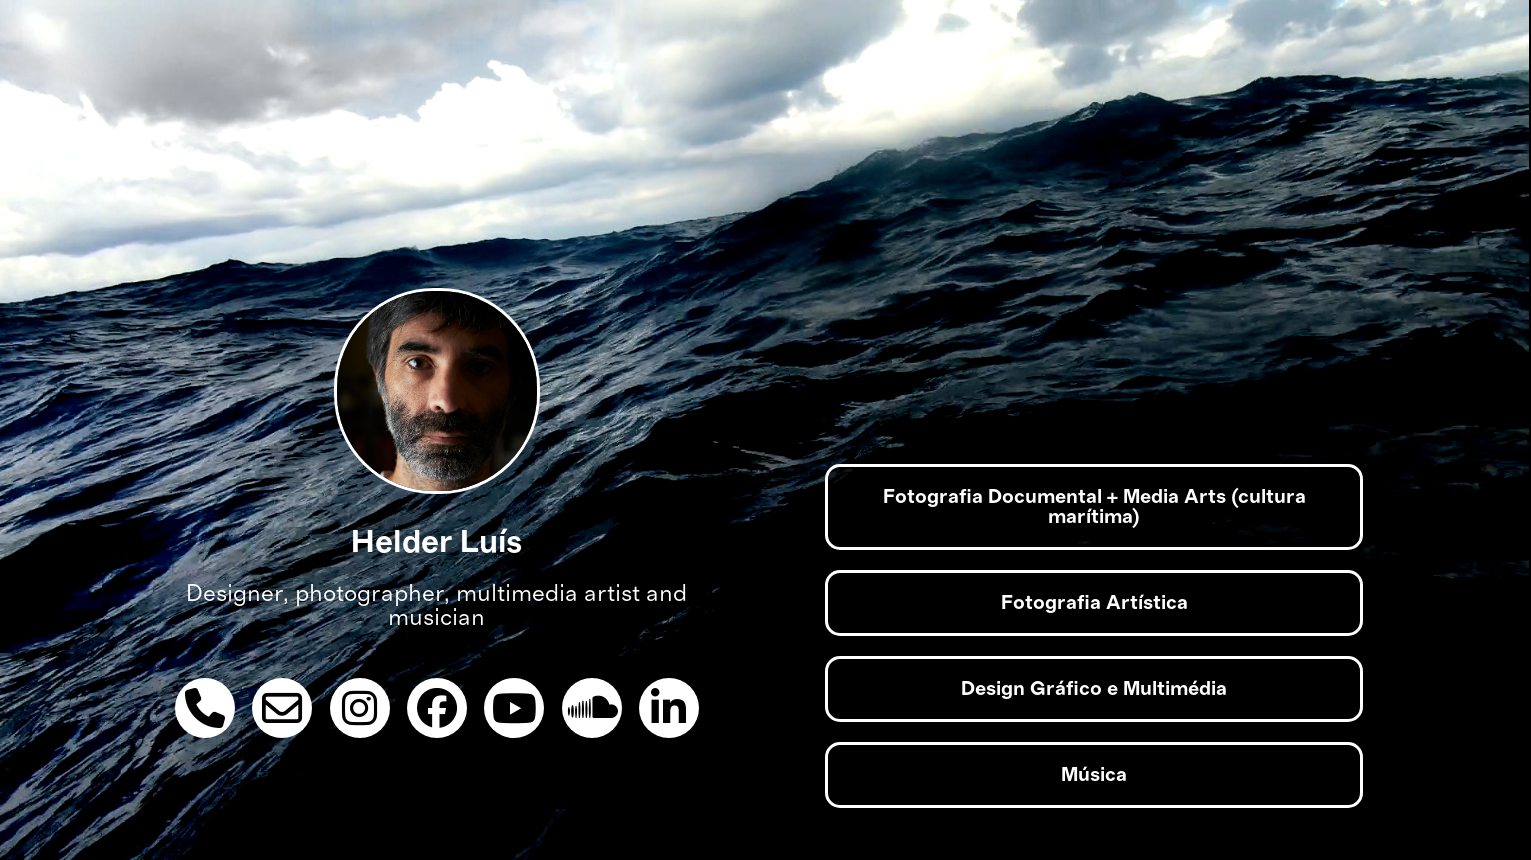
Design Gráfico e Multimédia (1094, 689)
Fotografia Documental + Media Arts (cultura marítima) (1094, 507)
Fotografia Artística (1094, 603)
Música (1094, 775)
